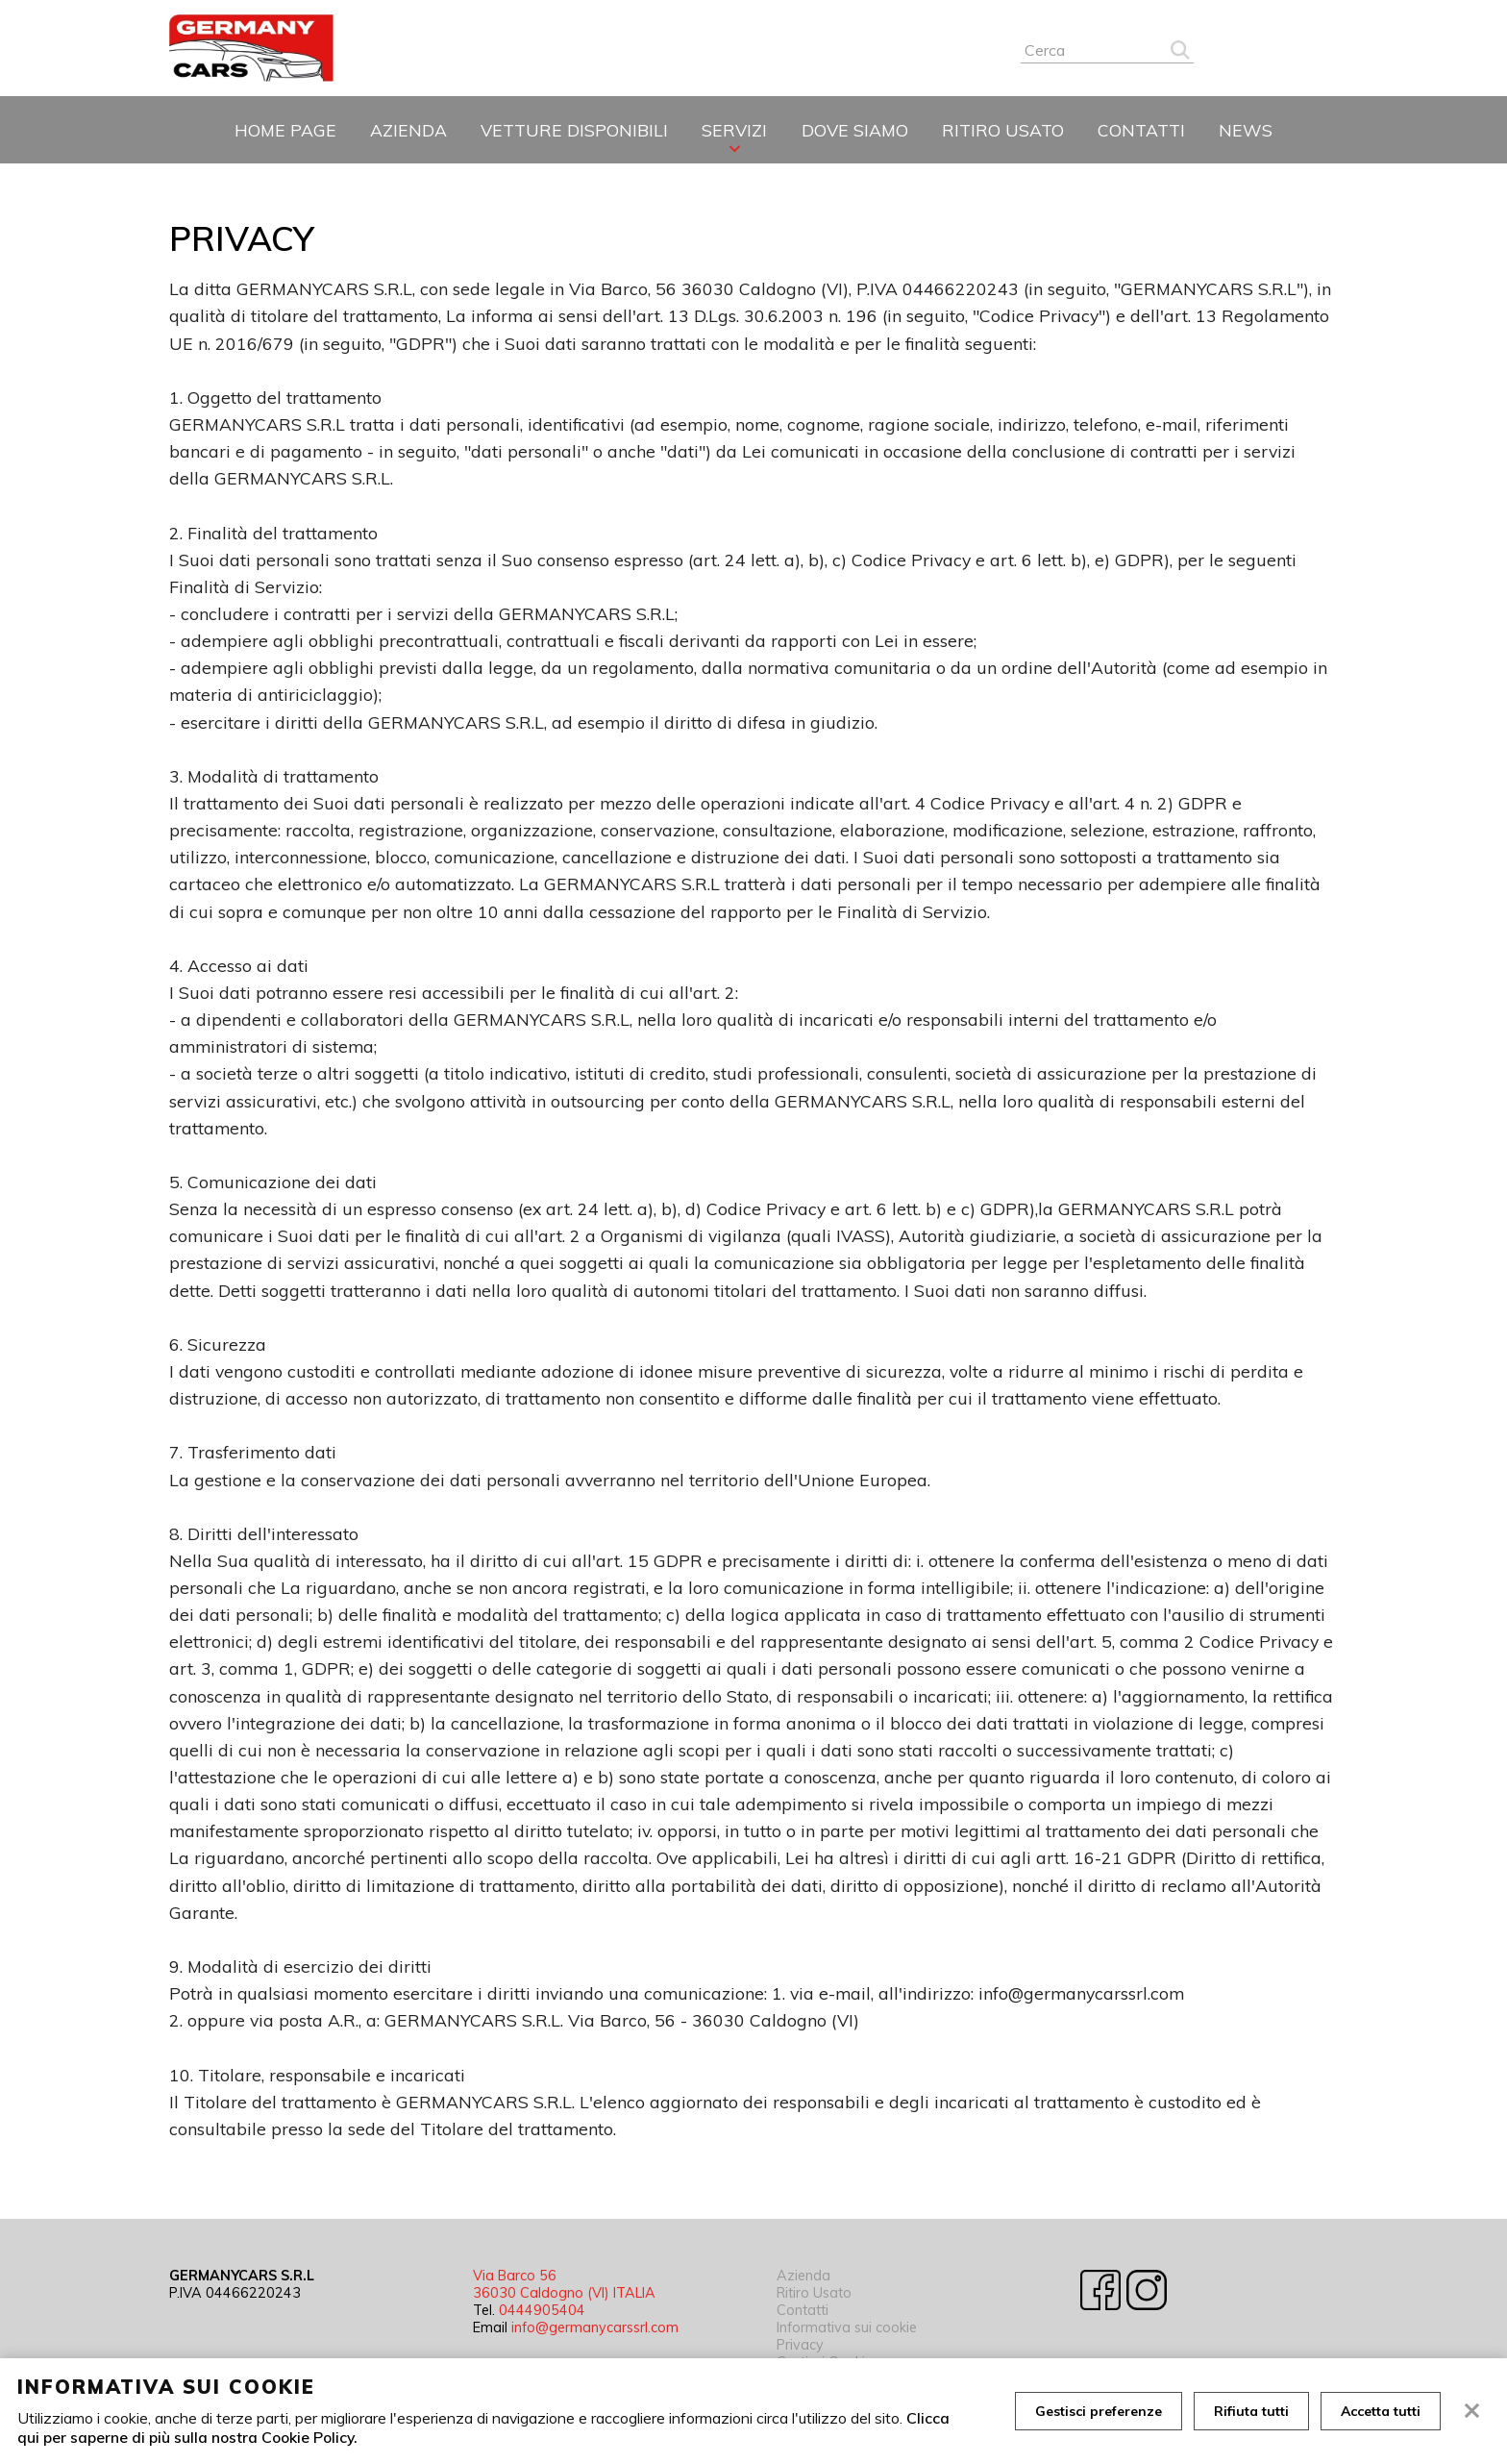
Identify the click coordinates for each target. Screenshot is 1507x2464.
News (1245, 129)
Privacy (800, 2344)
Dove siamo (855, 129)
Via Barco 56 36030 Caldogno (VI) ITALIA (564, 2284)
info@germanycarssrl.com (595, 2327)
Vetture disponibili (574, 129)
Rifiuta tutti (1251, 2411)
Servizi (734, 129)
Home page (285, 129)
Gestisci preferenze (1098, 2411)
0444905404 (542, 2310)
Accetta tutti (1381, 2411)
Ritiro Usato (1003, 129)
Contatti (1141, 129)
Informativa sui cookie (847, 2327)
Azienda (408, 129)
